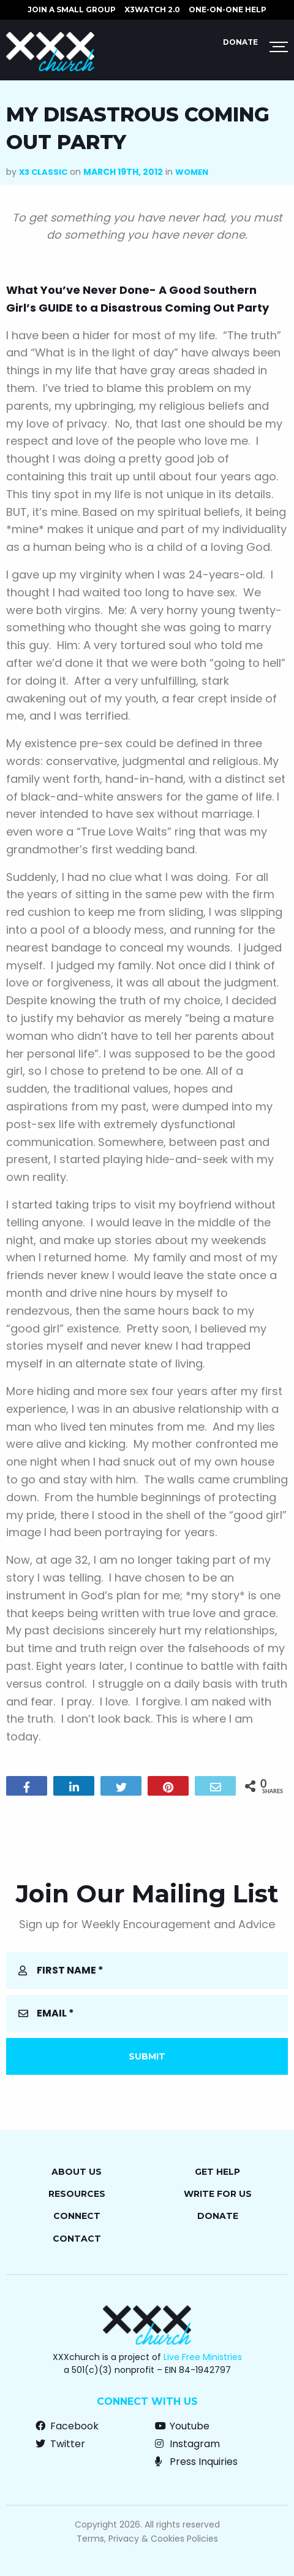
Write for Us (218, 2193)
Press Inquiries (196, 2461)
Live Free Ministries (203, 2357)
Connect (76, 2215)
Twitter (60, 2444)
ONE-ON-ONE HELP (227, 9)
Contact (77, 2238)
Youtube (182, 2426)
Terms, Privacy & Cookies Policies (147, 2538)
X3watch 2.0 (152, 9)
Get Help (217, 2171)
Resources (76, 2193)
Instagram (187, 2444)
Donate (240, 42)
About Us (76, 2171)
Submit (147, 2056)
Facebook (67, 2426)
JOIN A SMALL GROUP (72, 9)
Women (191, 172)
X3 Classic (43, 172)
